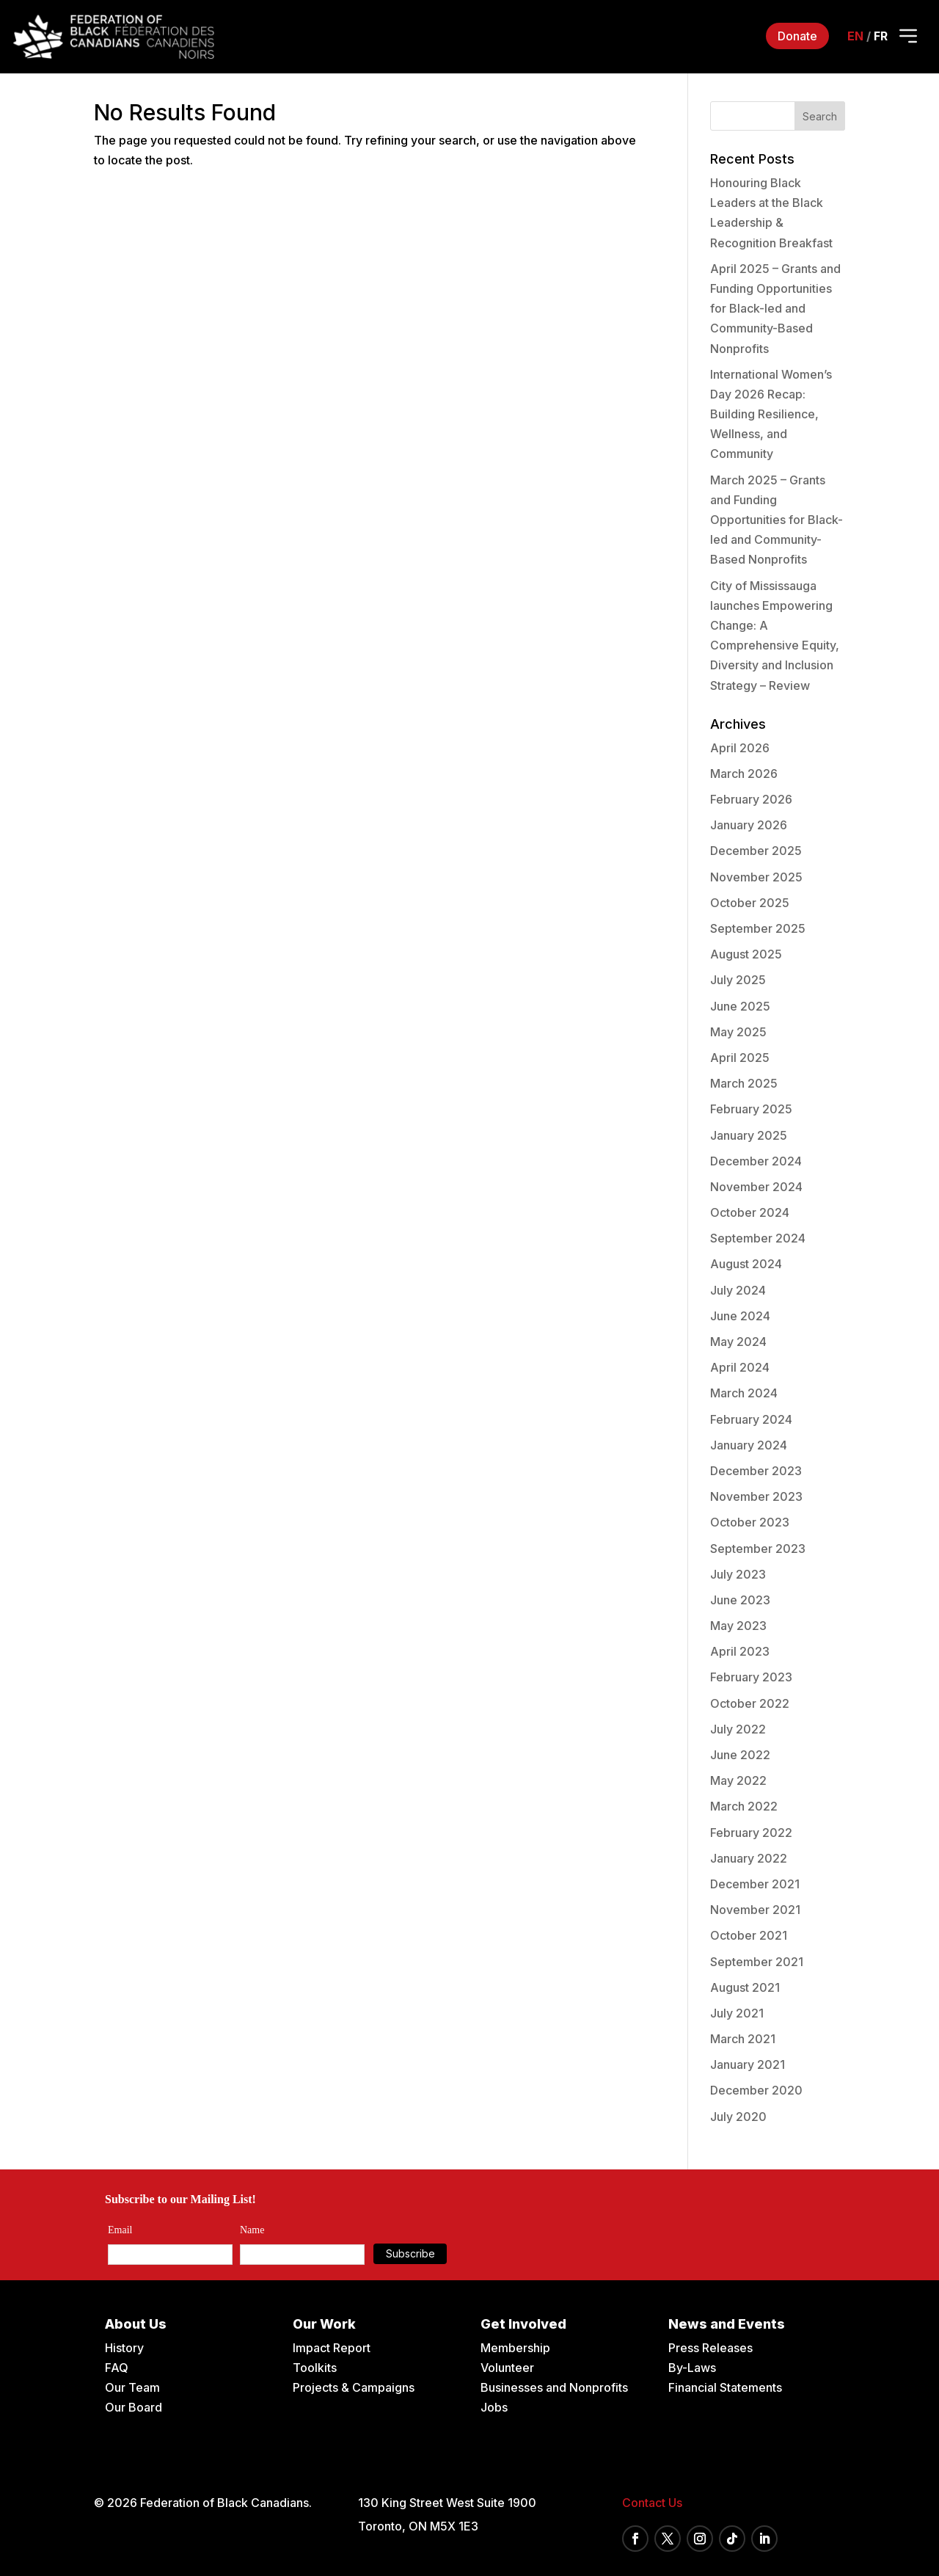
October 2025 (749, 902)
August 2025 (746, 954)
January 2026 (748, 825)
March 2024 (744, 1393)
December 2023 (756, 1470)
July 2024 (738, 1290)
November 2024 (756, 1186)
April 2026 (740, 748)
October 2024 (749, 1212)
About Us (136, 2324)
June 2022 (740, 1754)
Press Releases (710, 2347)
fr (881, 36)
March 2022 (744, 1806)
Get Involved (523, 2324)
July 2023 (738, 1574)
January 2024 (748, 1445)
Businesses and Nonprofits (554, 2387)
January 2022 (748, 1858)
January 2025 (748, 1135)
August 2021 (745, 1987)
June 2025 (740, 1006)
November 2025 (756, 877)
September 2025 (757, 928)
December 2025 (756, 850)
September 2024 (757, 1238)
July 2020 (738, 2116)
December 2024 (756, 1161)
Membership (515, 2347)
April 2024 (740, 1367)
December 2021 (755, 1884)
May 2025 (738, 1032)
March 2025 (744, 1083)
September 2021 (756, 1961)
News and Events (726, 2324)
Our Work (324, 2324)
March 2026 (744, 773)
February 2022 (751, 1832)
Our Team (132, 2387)
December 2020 (756, 2090)
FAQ (116, 2367)
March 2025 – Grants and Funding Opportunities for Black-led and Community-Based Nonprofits (776, 520)
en (855, 36)
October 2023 (749, 1522)
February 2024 (751, 1419)
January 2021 (747, 2064)
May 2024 (738, 1341)
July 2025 (738, 979)
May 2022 (738, 1780)
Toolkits (315, 2367)
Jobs (494, 2407)
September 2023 (757, 1548)
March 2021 (742, 2038)
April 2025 (740, 1057)
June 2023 (740, 1600)
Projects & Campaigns (353, 2387)
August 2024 (746, 1263)
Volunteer (507, 2367)
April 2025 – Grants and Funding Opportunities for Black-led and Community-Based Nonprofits (775, 308)
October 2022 (749, 1703)
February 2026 (751, 799)
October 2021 (748, 1935)
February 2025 (751, 1109)
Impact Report (331, 2347)
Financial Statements (725, 2387)
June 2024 (740, 1316)
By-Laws (692, 2367)
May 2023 (738, 1625)
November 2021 (755, 1909)
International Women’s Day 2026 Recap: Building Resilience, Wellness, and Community (771, 414)
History (124, 2347)
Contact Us (652, 2502)
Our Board (133, 2407)
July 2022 (738, 1729)
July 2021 (737, 2013)
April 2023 (740, 1651)
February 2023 (751, 1677)
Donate (797, 36)
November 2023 (756, 1496)
